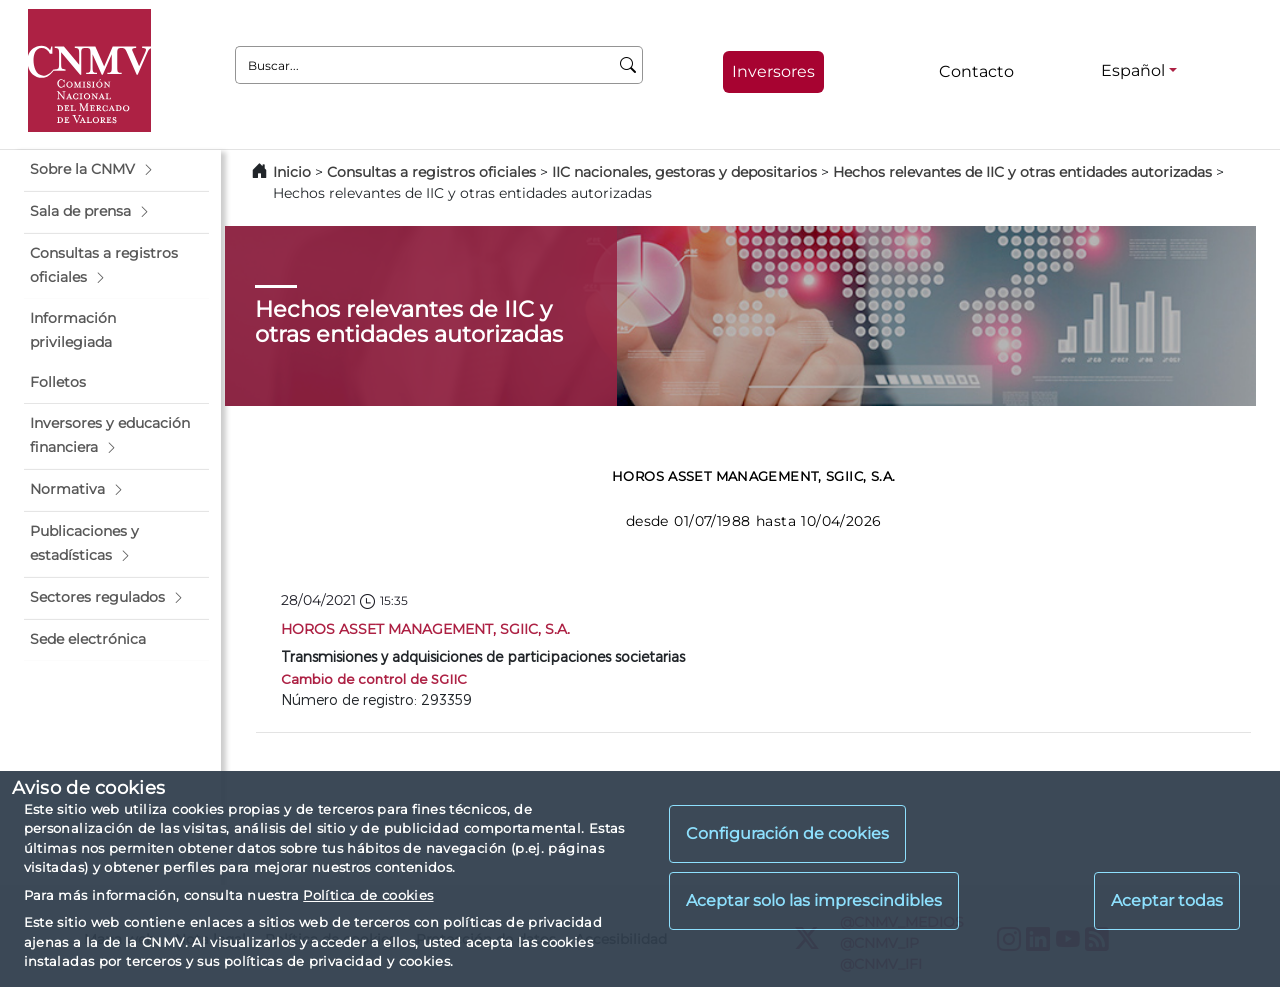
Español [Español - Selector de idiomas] (1133, 70)
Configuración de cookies (787, 833)
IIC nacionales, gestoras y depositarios (684, 172)
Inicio (292, 172)
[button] (116, 170)
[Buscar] (628, 65)
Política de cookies (368, 895)
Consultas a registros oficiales (431, 172)
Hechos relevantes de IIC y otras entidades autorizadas (1022, 172)
